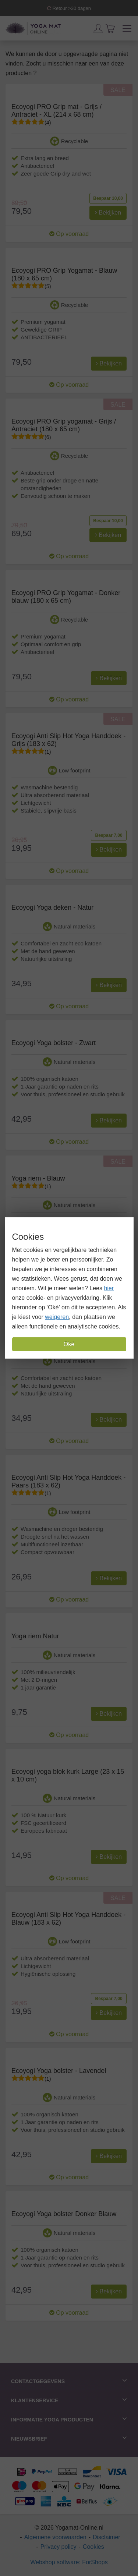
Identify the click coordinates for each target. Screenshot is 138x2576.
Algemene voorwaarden (55, 2537)
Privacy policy (58, 2547)
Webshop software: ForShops (68, 2562)
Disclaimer (106, 2537)
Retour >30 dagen (69, 8)
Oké (69, 1344)
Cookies (93, 2547)
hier (109, 1288)
